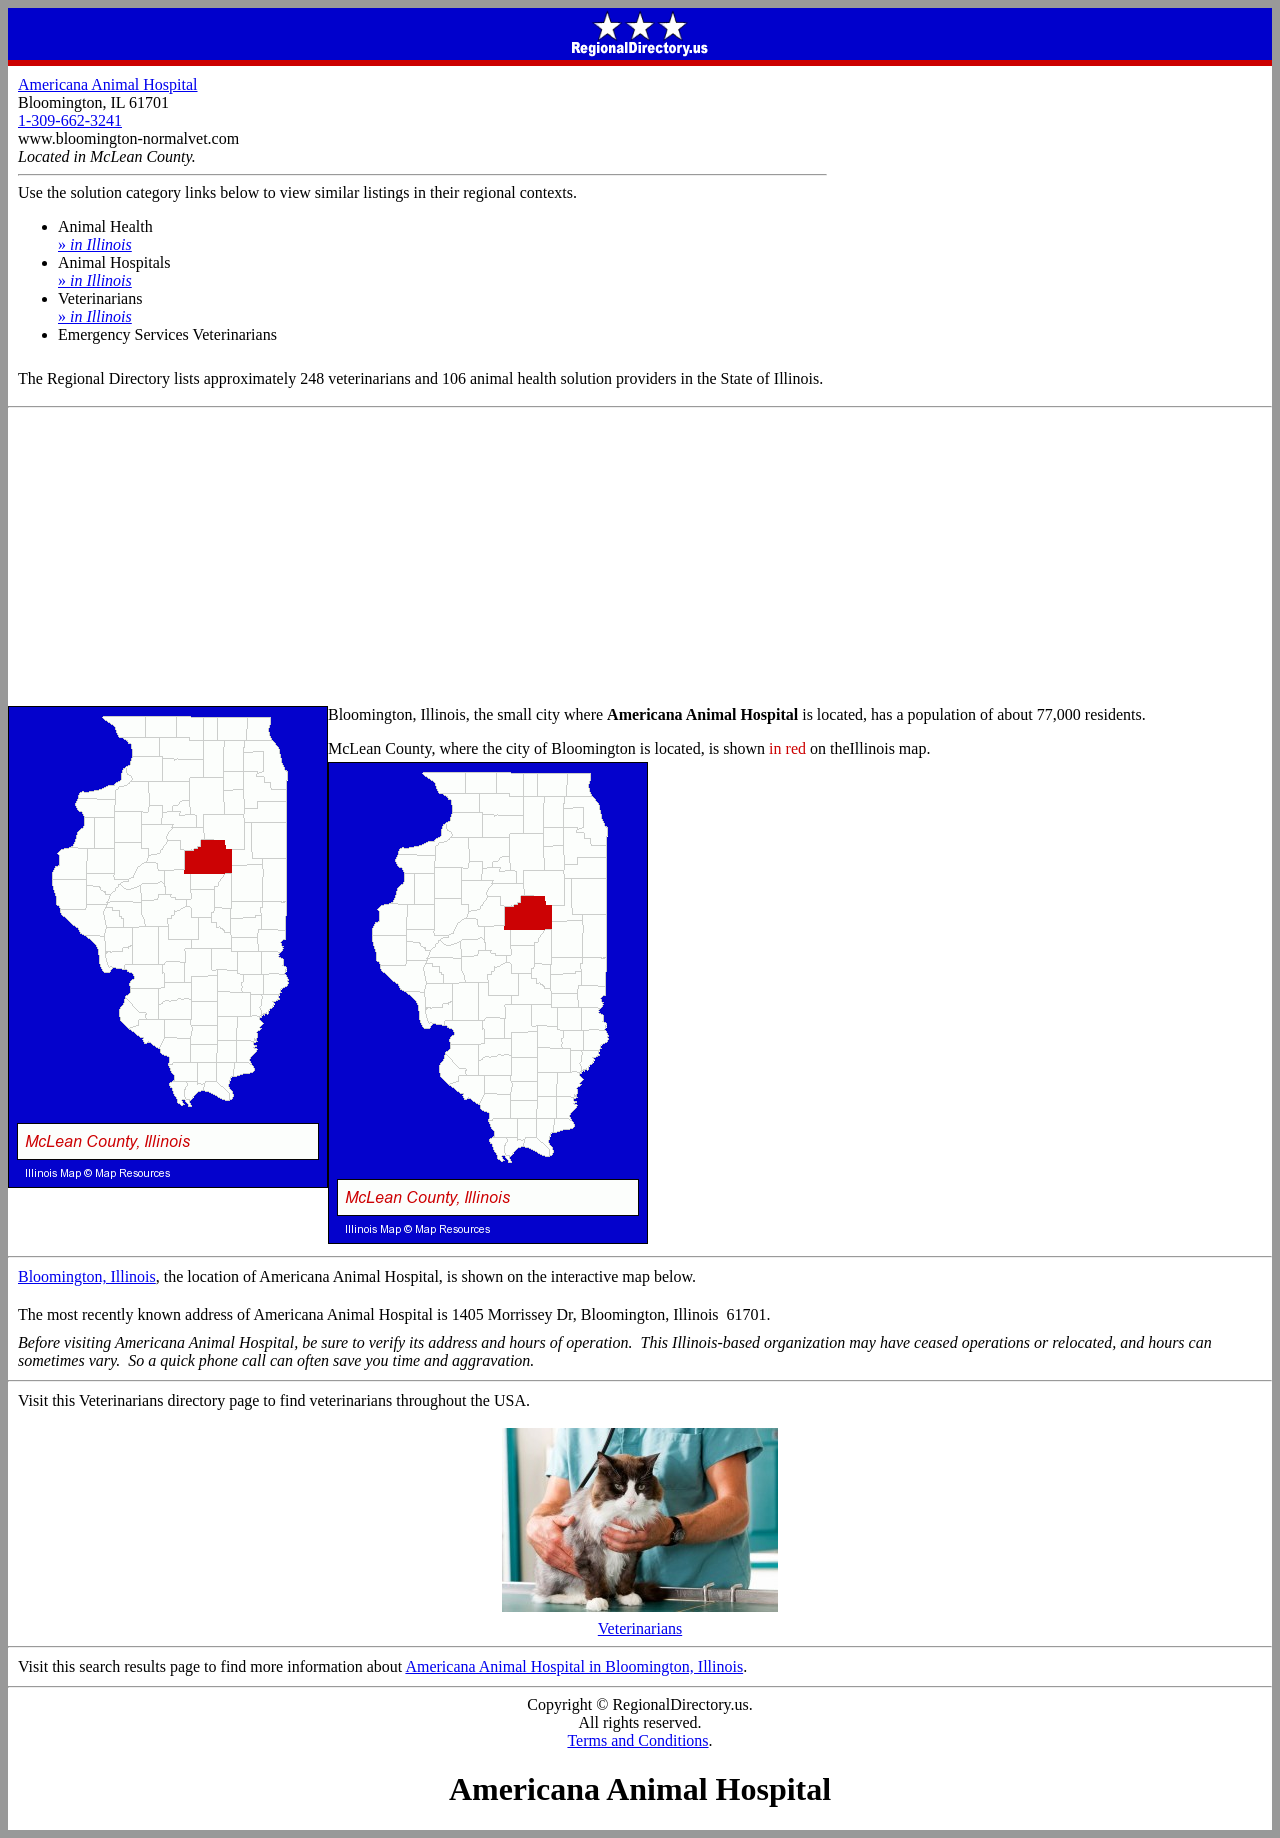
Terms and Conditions (637, 1740)
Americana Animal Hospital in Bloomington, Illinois (574, 1666)
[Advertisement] (640, 558)
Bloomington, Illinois (87, 1276)
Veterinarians (640, 1621)
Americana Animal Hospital (108, 84)
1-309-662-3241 (70, 120)
